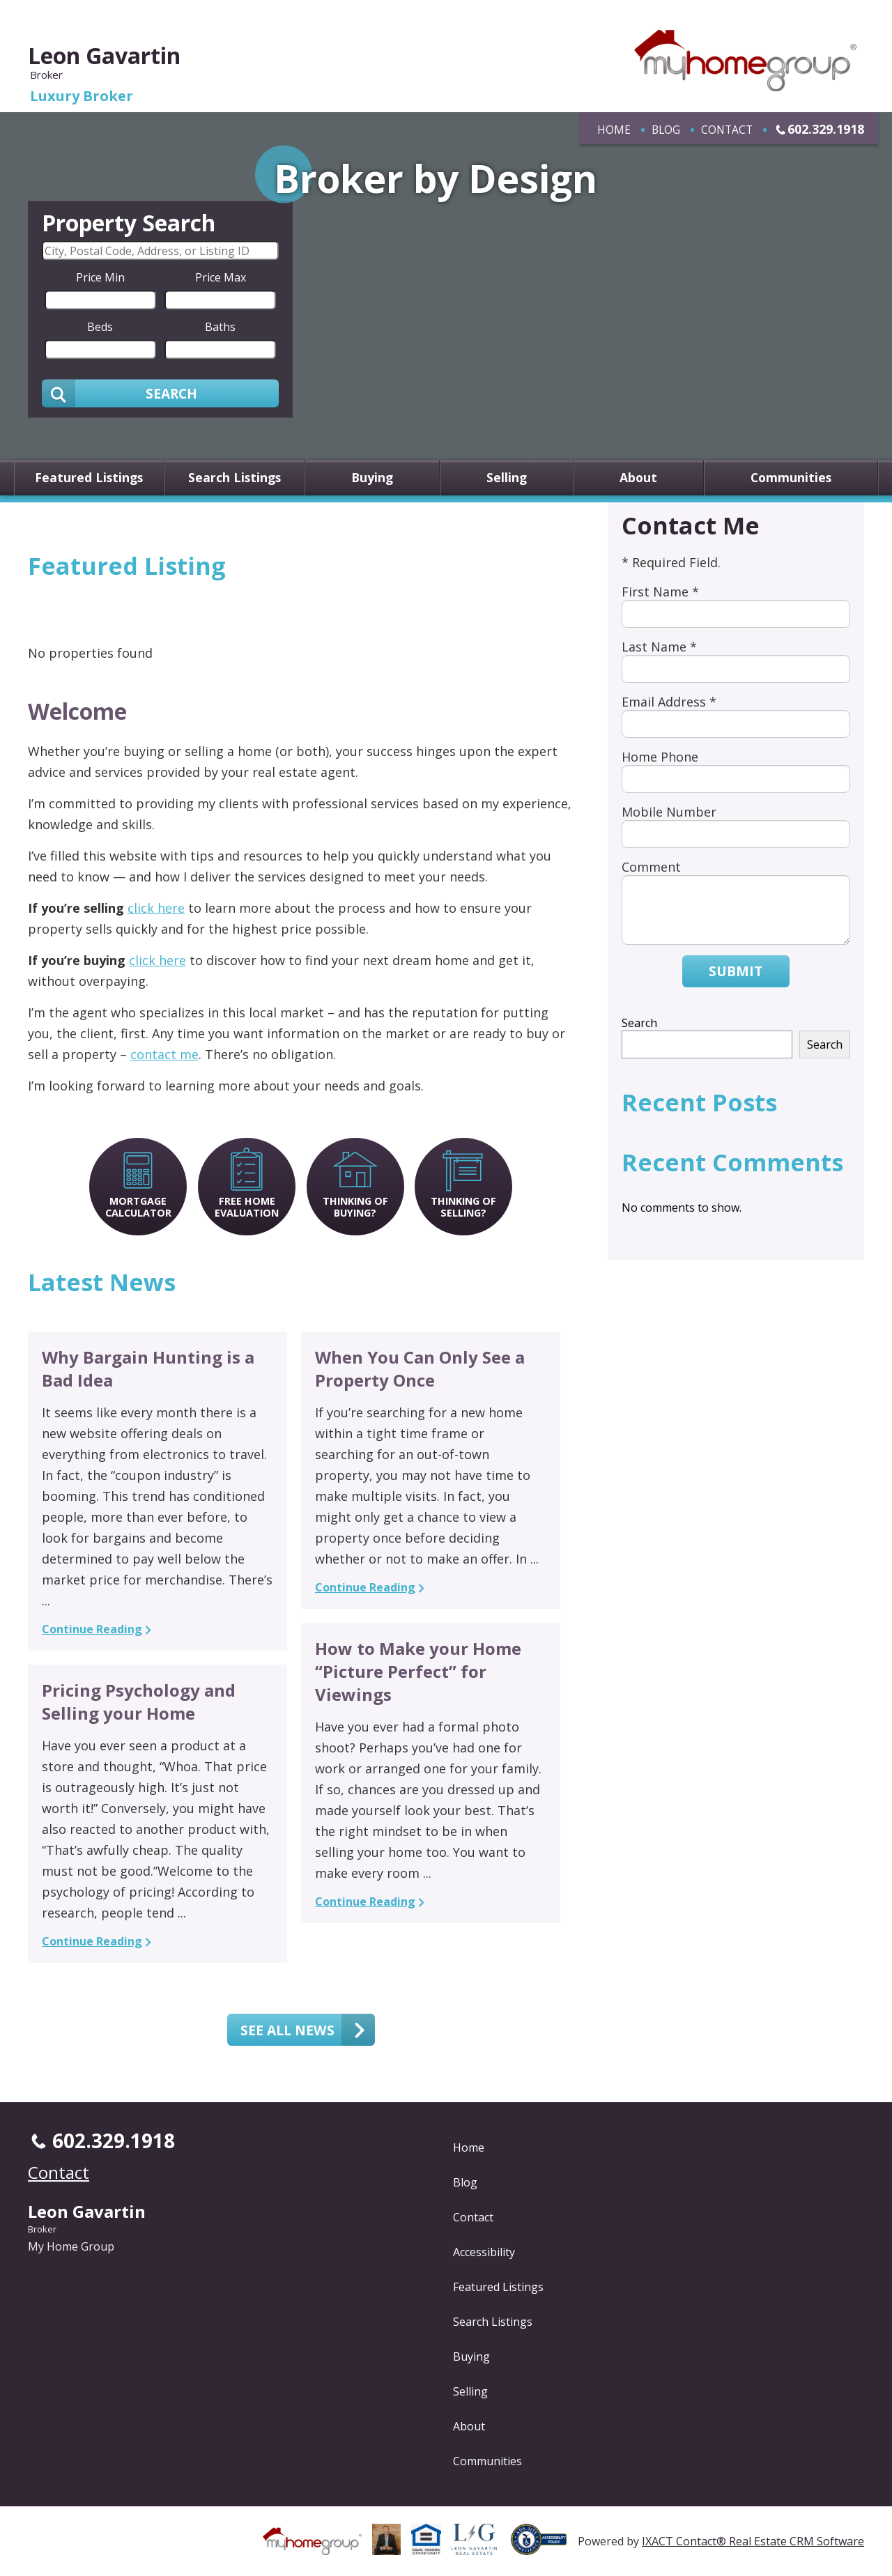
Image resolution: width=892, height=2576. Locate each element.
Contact (727, 129)
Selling (506, 478)
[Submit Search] (160, 393)
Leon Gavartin (104, 55)
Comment (651, 866)
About (638, 478)
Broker (42, 2229)
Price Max (220, 276)
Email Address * (669, 701)
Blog (666, 129)
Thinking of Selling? (463, 1206)
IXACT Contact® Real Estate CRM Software (753, 2541)
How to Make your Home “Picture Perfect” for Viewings (418, 1671)
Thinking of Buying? (355, 1206)
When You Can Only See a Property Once (420, 1368)
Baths (220, 326)
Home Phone (660, 756)
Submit (735, 971)
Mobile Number (669, 811)
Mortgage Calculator (138, 1206)
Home (614, 129)
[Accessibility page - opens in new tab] (544, 2547)
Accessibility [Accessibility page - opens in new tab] (484, 2252)
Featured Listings (89, 478)
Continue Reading (92, 1629)
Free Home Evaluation (247, 1206)
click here (156, 908)
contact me (164, 1054)
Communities (791, 478)
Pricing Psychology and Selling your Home (139, 1702)
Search (639, 1023)
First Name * (660, 591)
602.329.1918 (825, 129)
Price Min (100, 276)
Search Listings (234, 478)
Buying (372, 478)
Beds (100, 326)
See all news (287, 2030)
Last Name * (659, 646)
